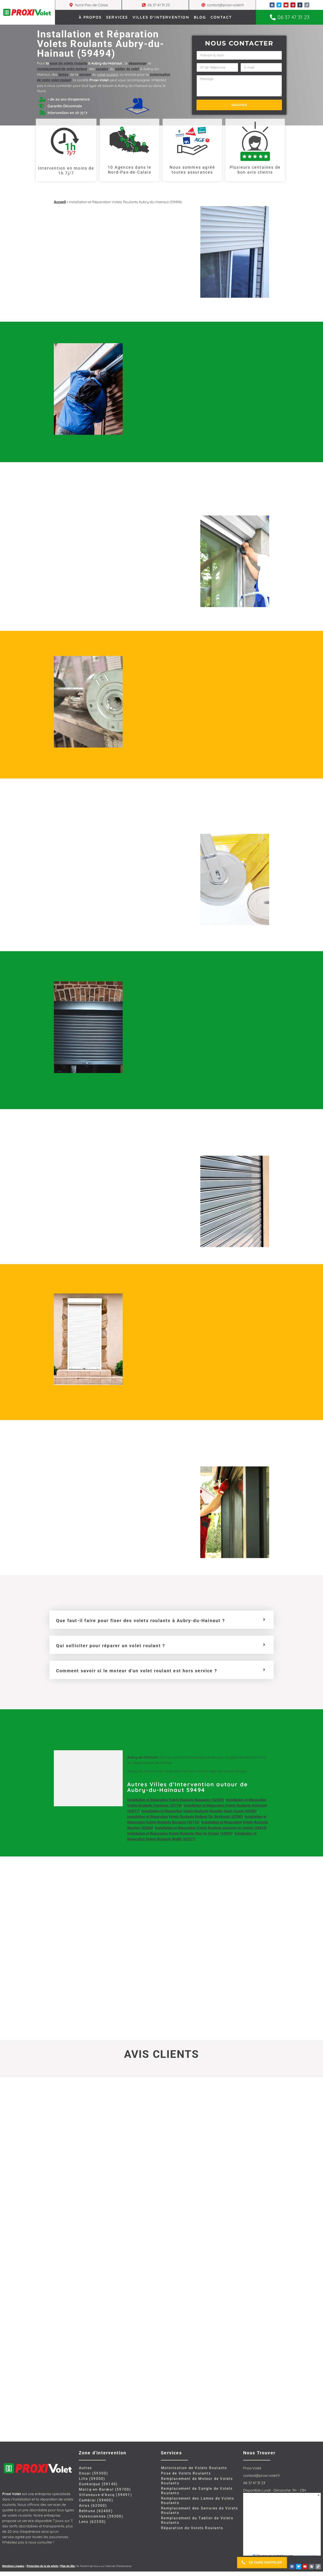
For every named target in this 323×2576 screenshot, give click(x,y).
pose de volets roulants (68, 63)
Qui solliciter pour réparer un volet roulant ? (110, 1645)
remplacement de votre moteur (62, 69)
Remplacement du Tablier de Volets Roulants (197, 2520)
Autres (85, 2468)
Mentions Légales (13, 2566)
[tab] (161, 1619)
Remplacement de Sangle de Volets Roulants (197, 2490)
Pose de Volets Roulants (186, 2473)
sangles (102, 69)
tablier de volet (127, 69)
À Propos (90, 17)
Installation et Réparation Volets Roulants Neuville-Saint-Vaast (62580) (199, 1811)
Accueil (60, 202)
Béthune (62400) (96, 2511)
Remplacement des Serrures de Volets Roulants (199, 2510)
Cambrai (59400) (96, 2500)
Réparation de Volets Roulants (192, 2528)
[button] (262, 2562)
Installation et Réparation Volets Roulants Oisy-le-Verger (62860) (180, 1833)
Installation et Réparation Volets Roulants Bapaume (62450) (175, 1800)
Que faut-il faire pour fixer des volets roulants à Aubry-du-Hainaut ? (140, 1620)
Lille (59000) (92, 2479)
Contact (221, 17)
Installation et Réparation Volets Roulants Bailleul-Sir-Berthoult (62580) (185, 1817)
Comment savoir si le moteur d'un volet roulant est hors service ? (136, 1670)
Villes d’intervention (161, 17)
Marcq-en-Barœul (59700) (105, 2489)
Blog (200, 17)
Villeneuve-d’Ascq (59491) (105, 2495)
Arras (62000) (93, 2505)
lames (63, 74)
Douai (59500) (93, 2473)
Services (117, 17)
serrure (85, 74)
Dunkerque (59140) (98, 2484)
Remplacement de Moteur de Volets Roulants (197, 2481)
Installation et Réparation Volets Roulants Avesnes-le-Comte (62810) (211, 1828)
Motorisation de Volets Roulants (194, 2468)
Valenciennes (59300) (101, 2516)
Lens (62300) (92, 2522)
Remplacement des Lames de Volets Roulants (197, 2500)
